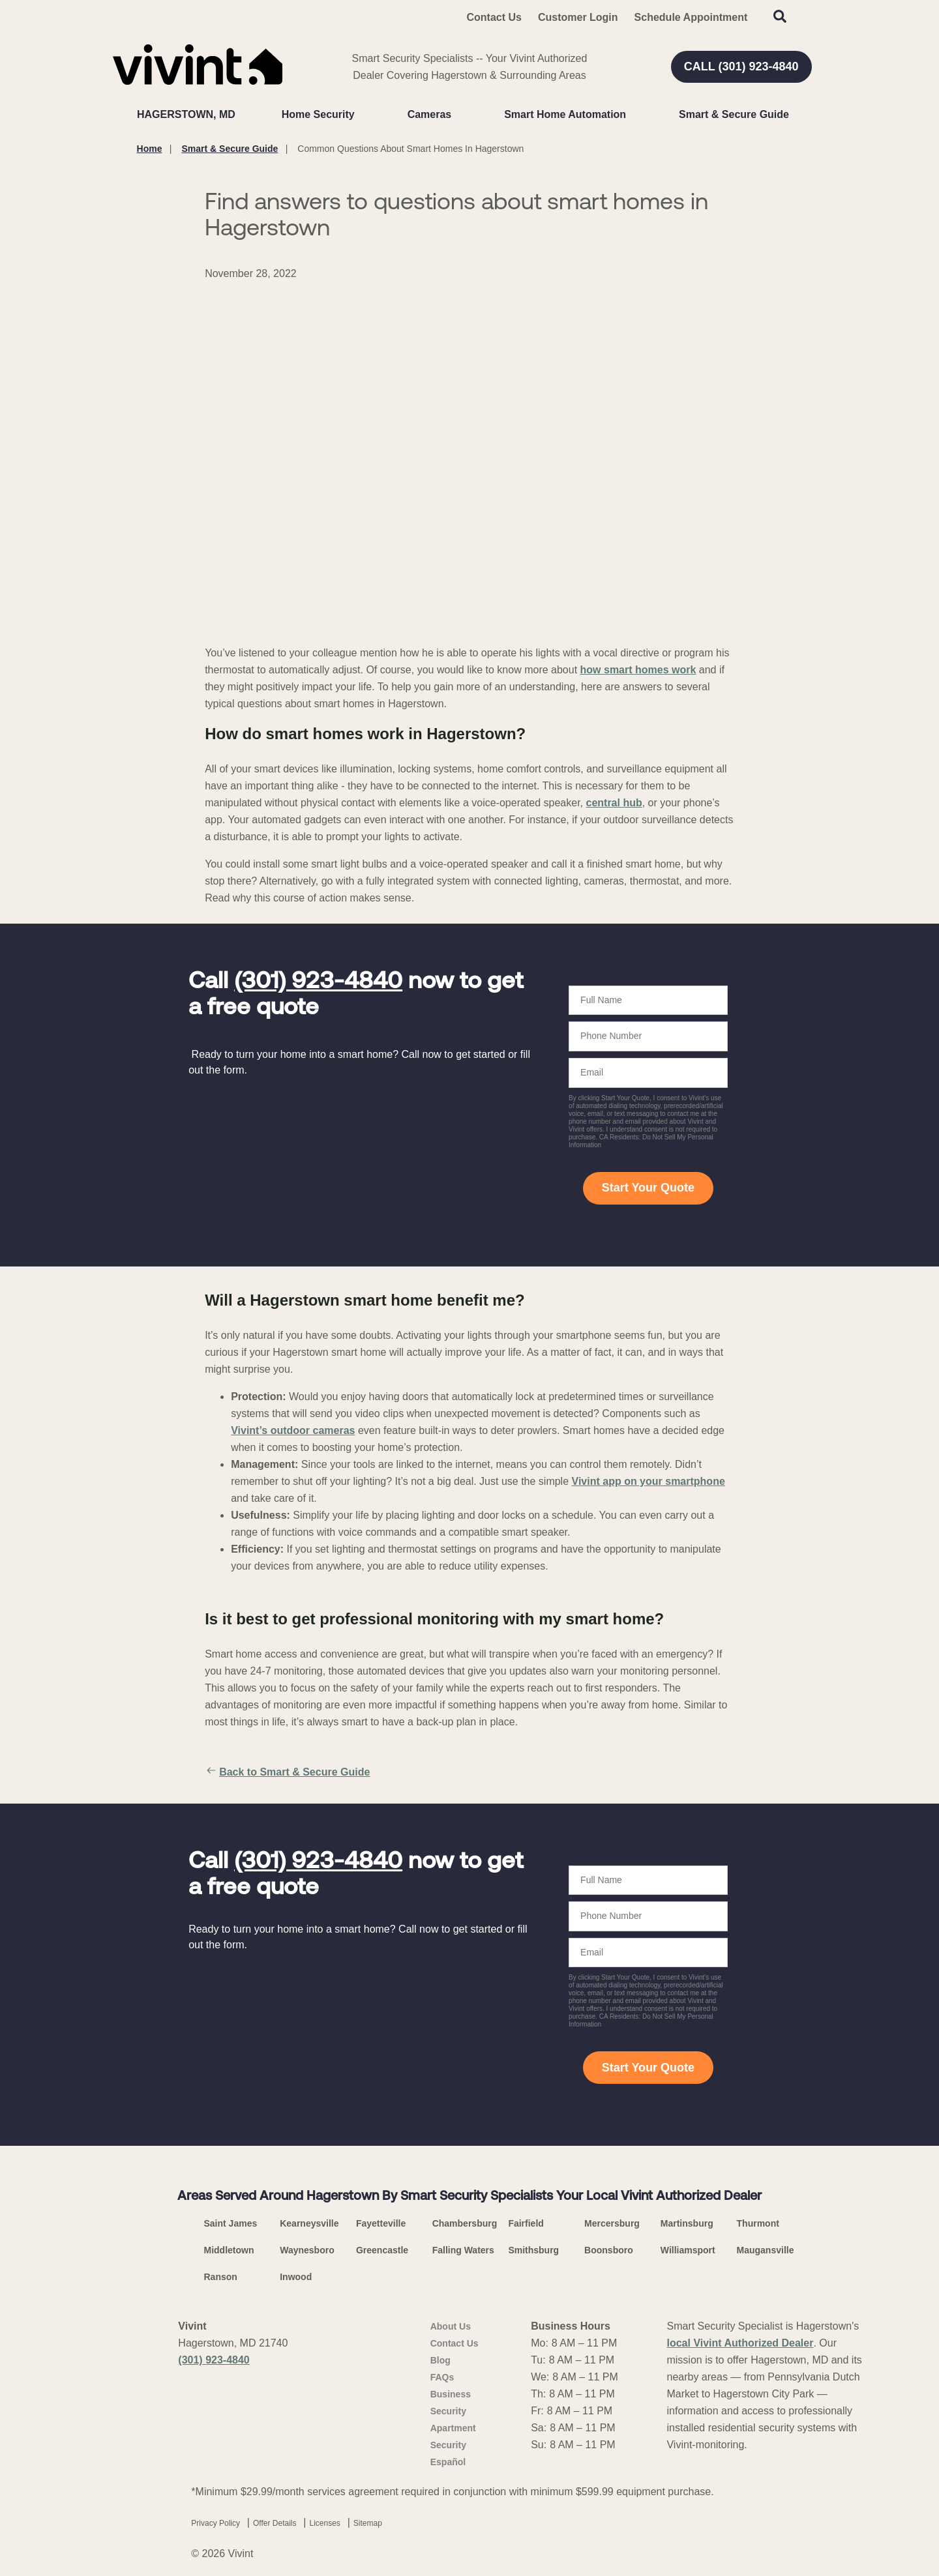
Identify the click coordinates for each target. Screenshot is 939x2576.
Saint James (231, 2223)
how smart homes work (638, 669)
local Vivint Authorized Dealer (739, 2343)
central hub (614, 802)
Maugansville (765, 2250)
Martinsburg (687, 2223)
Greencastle (382, 2250)
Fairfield (525, 2223)
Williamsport (688, 2250)
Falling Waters (463, 2250)
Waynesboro (307, 2250)
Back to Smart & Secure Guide (287, 1772)
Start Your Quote (648, 1187)
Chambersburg (465, 2223)
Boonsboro (608, 2250)
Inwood (296, 2277)
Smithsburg (533, 2250)
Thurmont (758, 2223)
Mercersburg (612, 2223)
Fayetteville (381, 2223)
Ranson (220, 2277)
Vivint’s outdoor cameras (293, 1430)
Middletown (229, 2250)
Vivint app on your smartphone (648, 1481)
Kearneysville (309, 2223)
